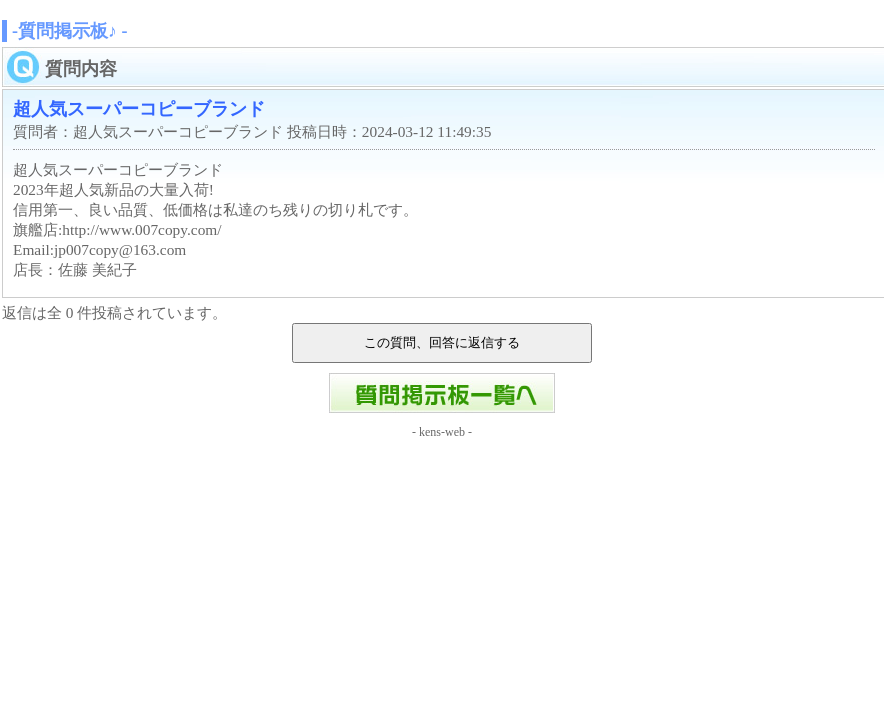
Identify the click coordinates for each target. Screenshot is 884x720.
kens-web (442, 432)
